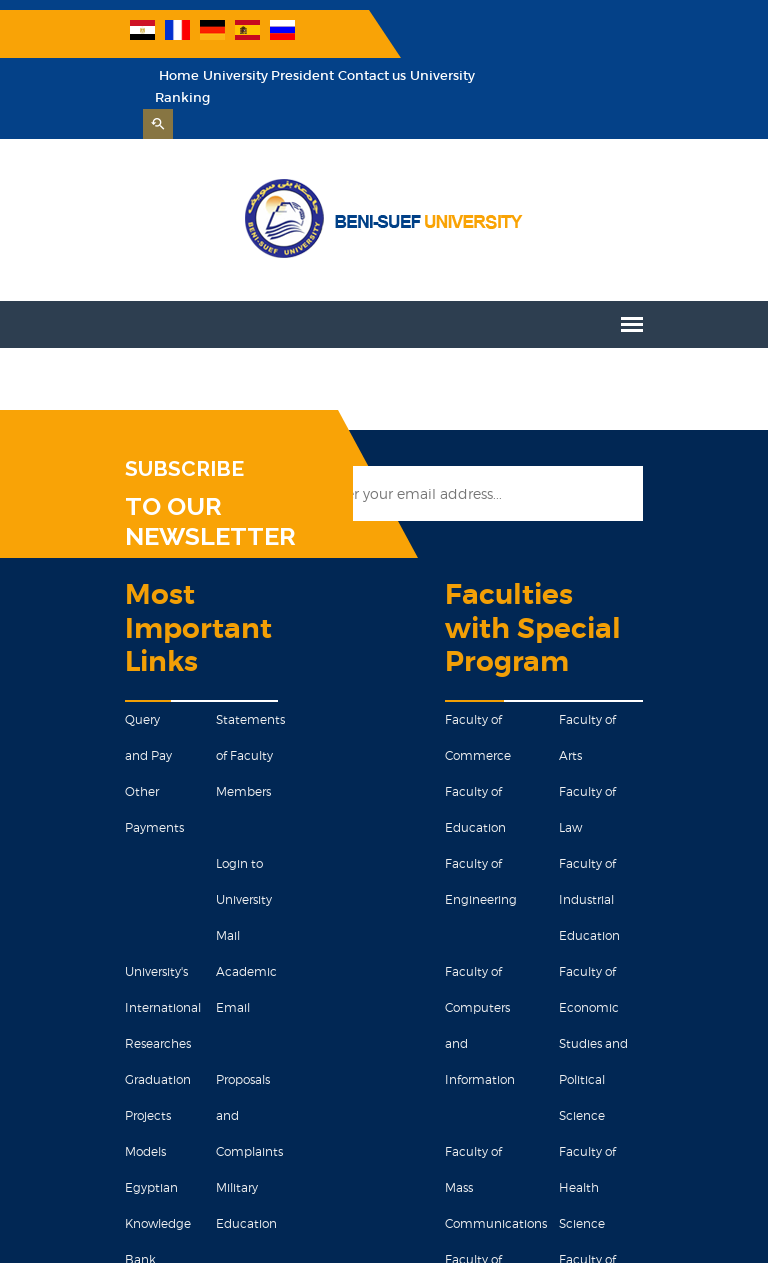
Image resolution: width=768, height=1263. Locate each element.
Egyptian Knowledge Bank (57, 1072)
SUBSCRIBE (83, 426)
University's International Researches (62, 892)
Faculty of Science (515, 1002)
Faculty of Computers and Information (507, 858)
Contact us (584, 33)
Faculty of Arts (659, 642)
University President (480, 33)
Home (391, 33)
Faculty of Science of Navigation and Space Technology (678, 1074)
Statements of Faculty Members (190, 712)
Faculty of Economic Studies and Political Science (678, 858)
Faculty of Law (659, 714)
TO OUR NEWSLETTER (161, 464)
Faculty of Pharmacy (678, 1002)
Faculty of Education (522, 714)
